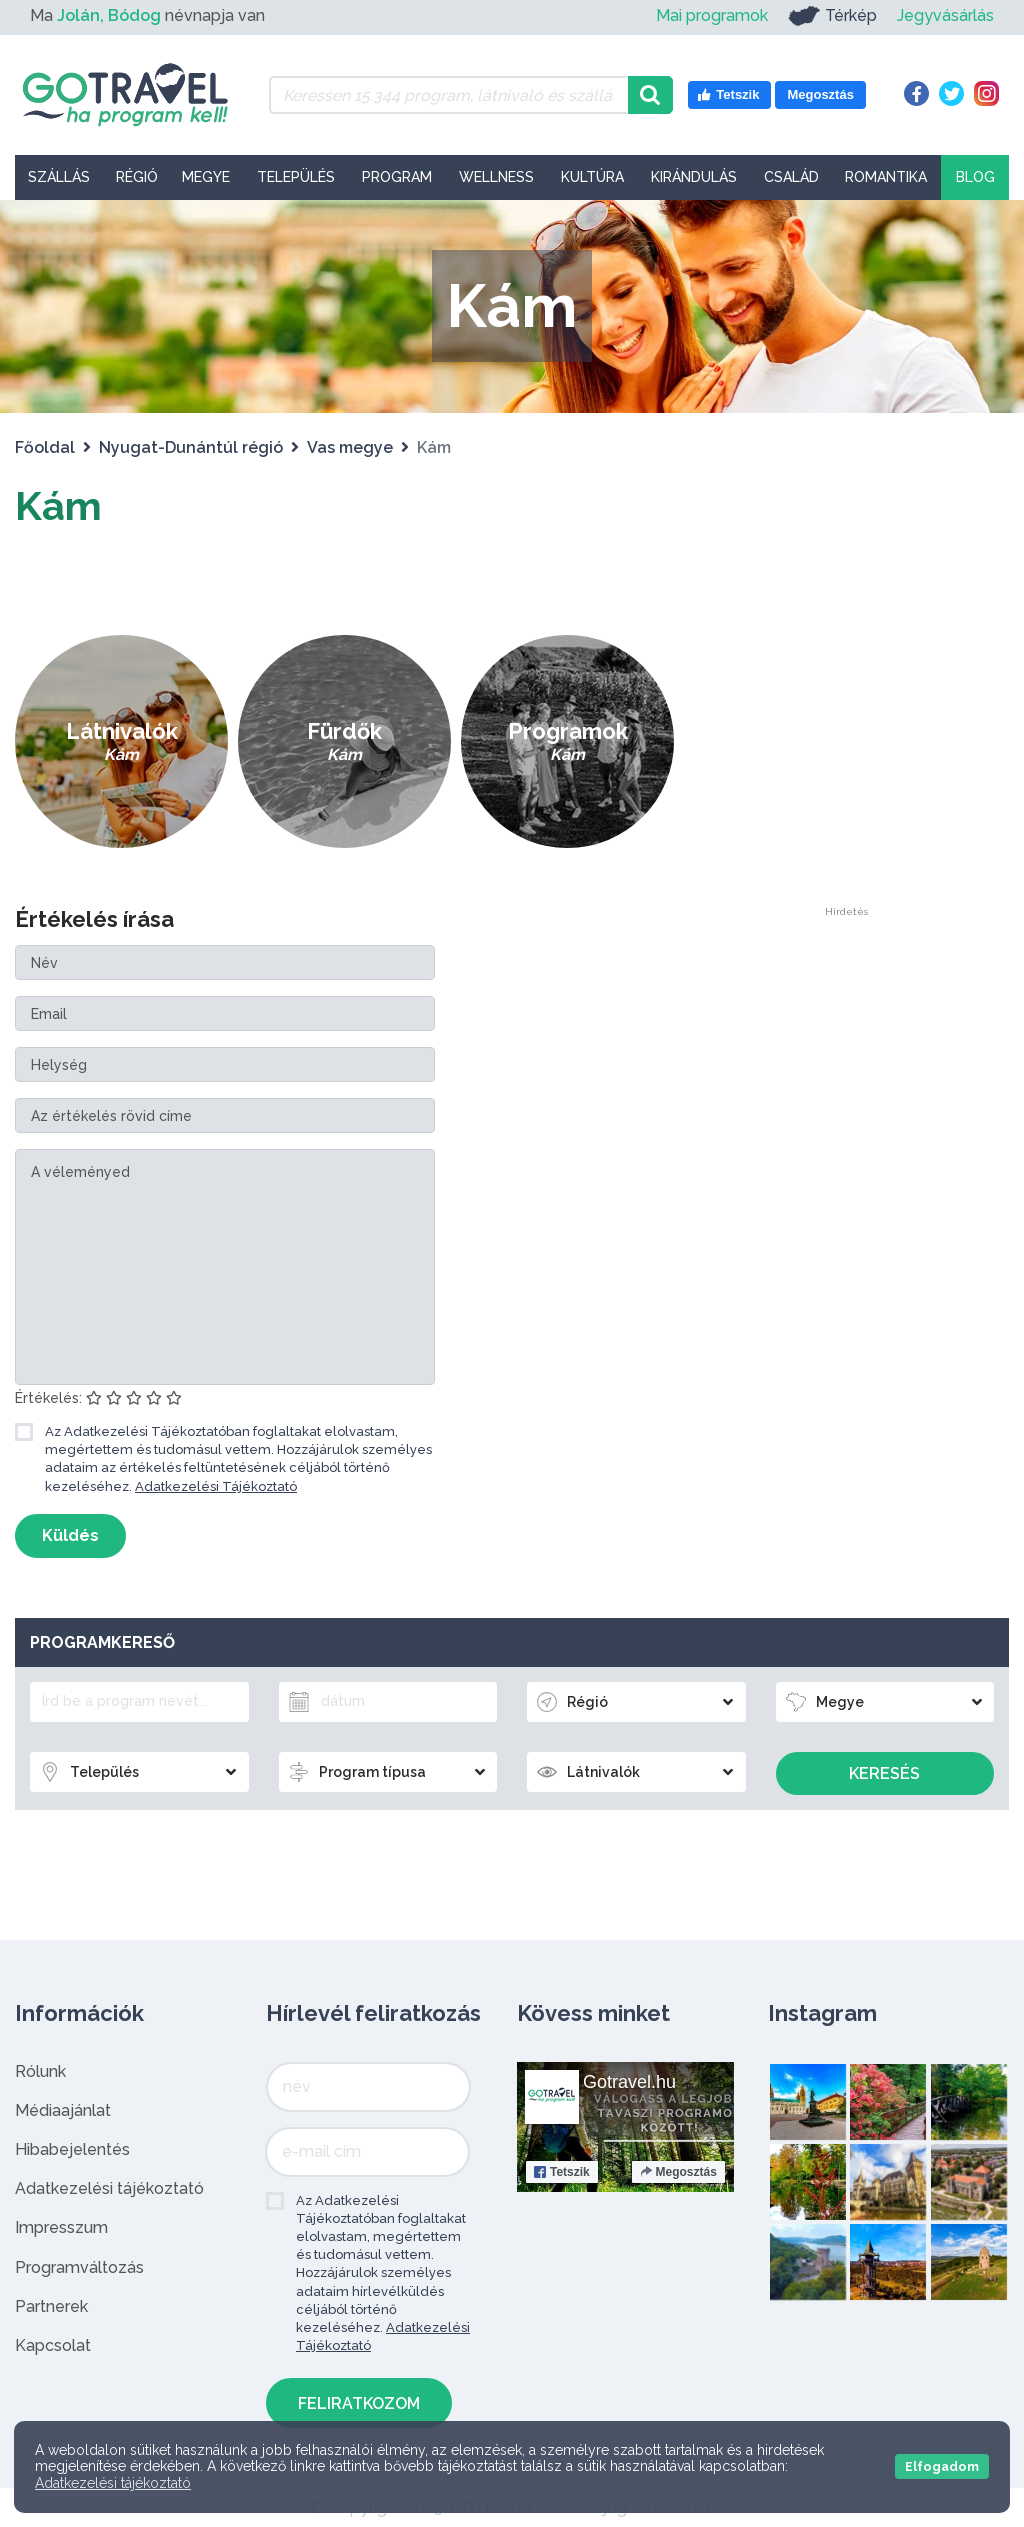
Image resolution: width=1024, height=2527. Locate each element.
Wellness (496, 177)
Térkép (832, 16)
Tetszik (562, 2172)
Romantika (886, 177)
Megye (206, 177)
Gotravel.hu (629, 2082)
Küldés (70, 1535)
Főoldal (45, 447)
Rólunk (40, 2071)
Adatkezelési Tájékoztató (216, 1486)
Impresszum (61, 2227)
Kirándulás (694, 177)
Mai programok (712, 15)
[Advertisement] (847, 607)
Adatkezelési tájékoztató (109, 2188)
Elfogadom (942, 2466)
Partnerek (51, 2306)
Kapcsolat (53, 2345)
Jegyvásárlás (945, 15)
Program (397, 177)
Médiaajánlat (63, 2110)
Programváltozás (79, 2267)
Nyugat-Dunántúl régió (191, 447)
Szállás (59, 177)
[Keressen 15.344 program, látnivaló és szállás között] (448, 95)
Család (791, 177)
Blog (975, 177)
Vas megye (350, 447)
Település (296, 177)
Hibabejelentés (72, 2149)
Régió (137, 177)
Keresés (884, 1773)
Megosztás (678, 2172)
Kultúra (592, 177)
